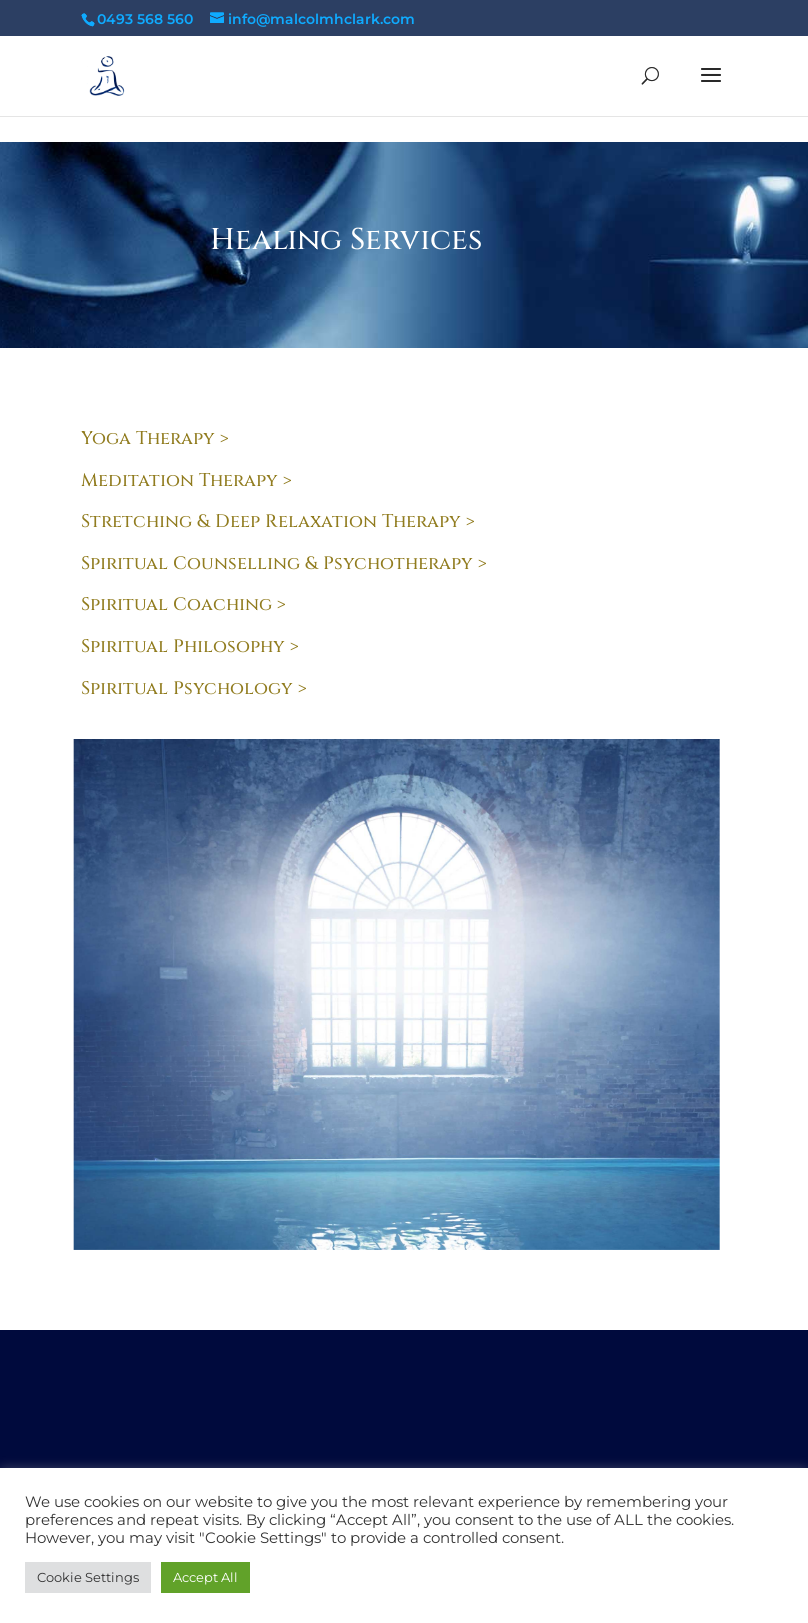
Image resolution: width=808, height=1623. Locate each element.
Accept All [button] (205, 1577)
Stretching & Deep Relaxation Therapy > (278, 521)
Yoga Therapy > (155, 438)
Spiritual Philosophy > (190, 646)
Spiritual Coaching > (183, 604)
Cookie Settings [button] (88, 1577)
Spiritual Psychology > (194, 688)
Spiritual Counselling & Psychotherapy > (284, 563)
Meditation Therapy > (186, 480)
